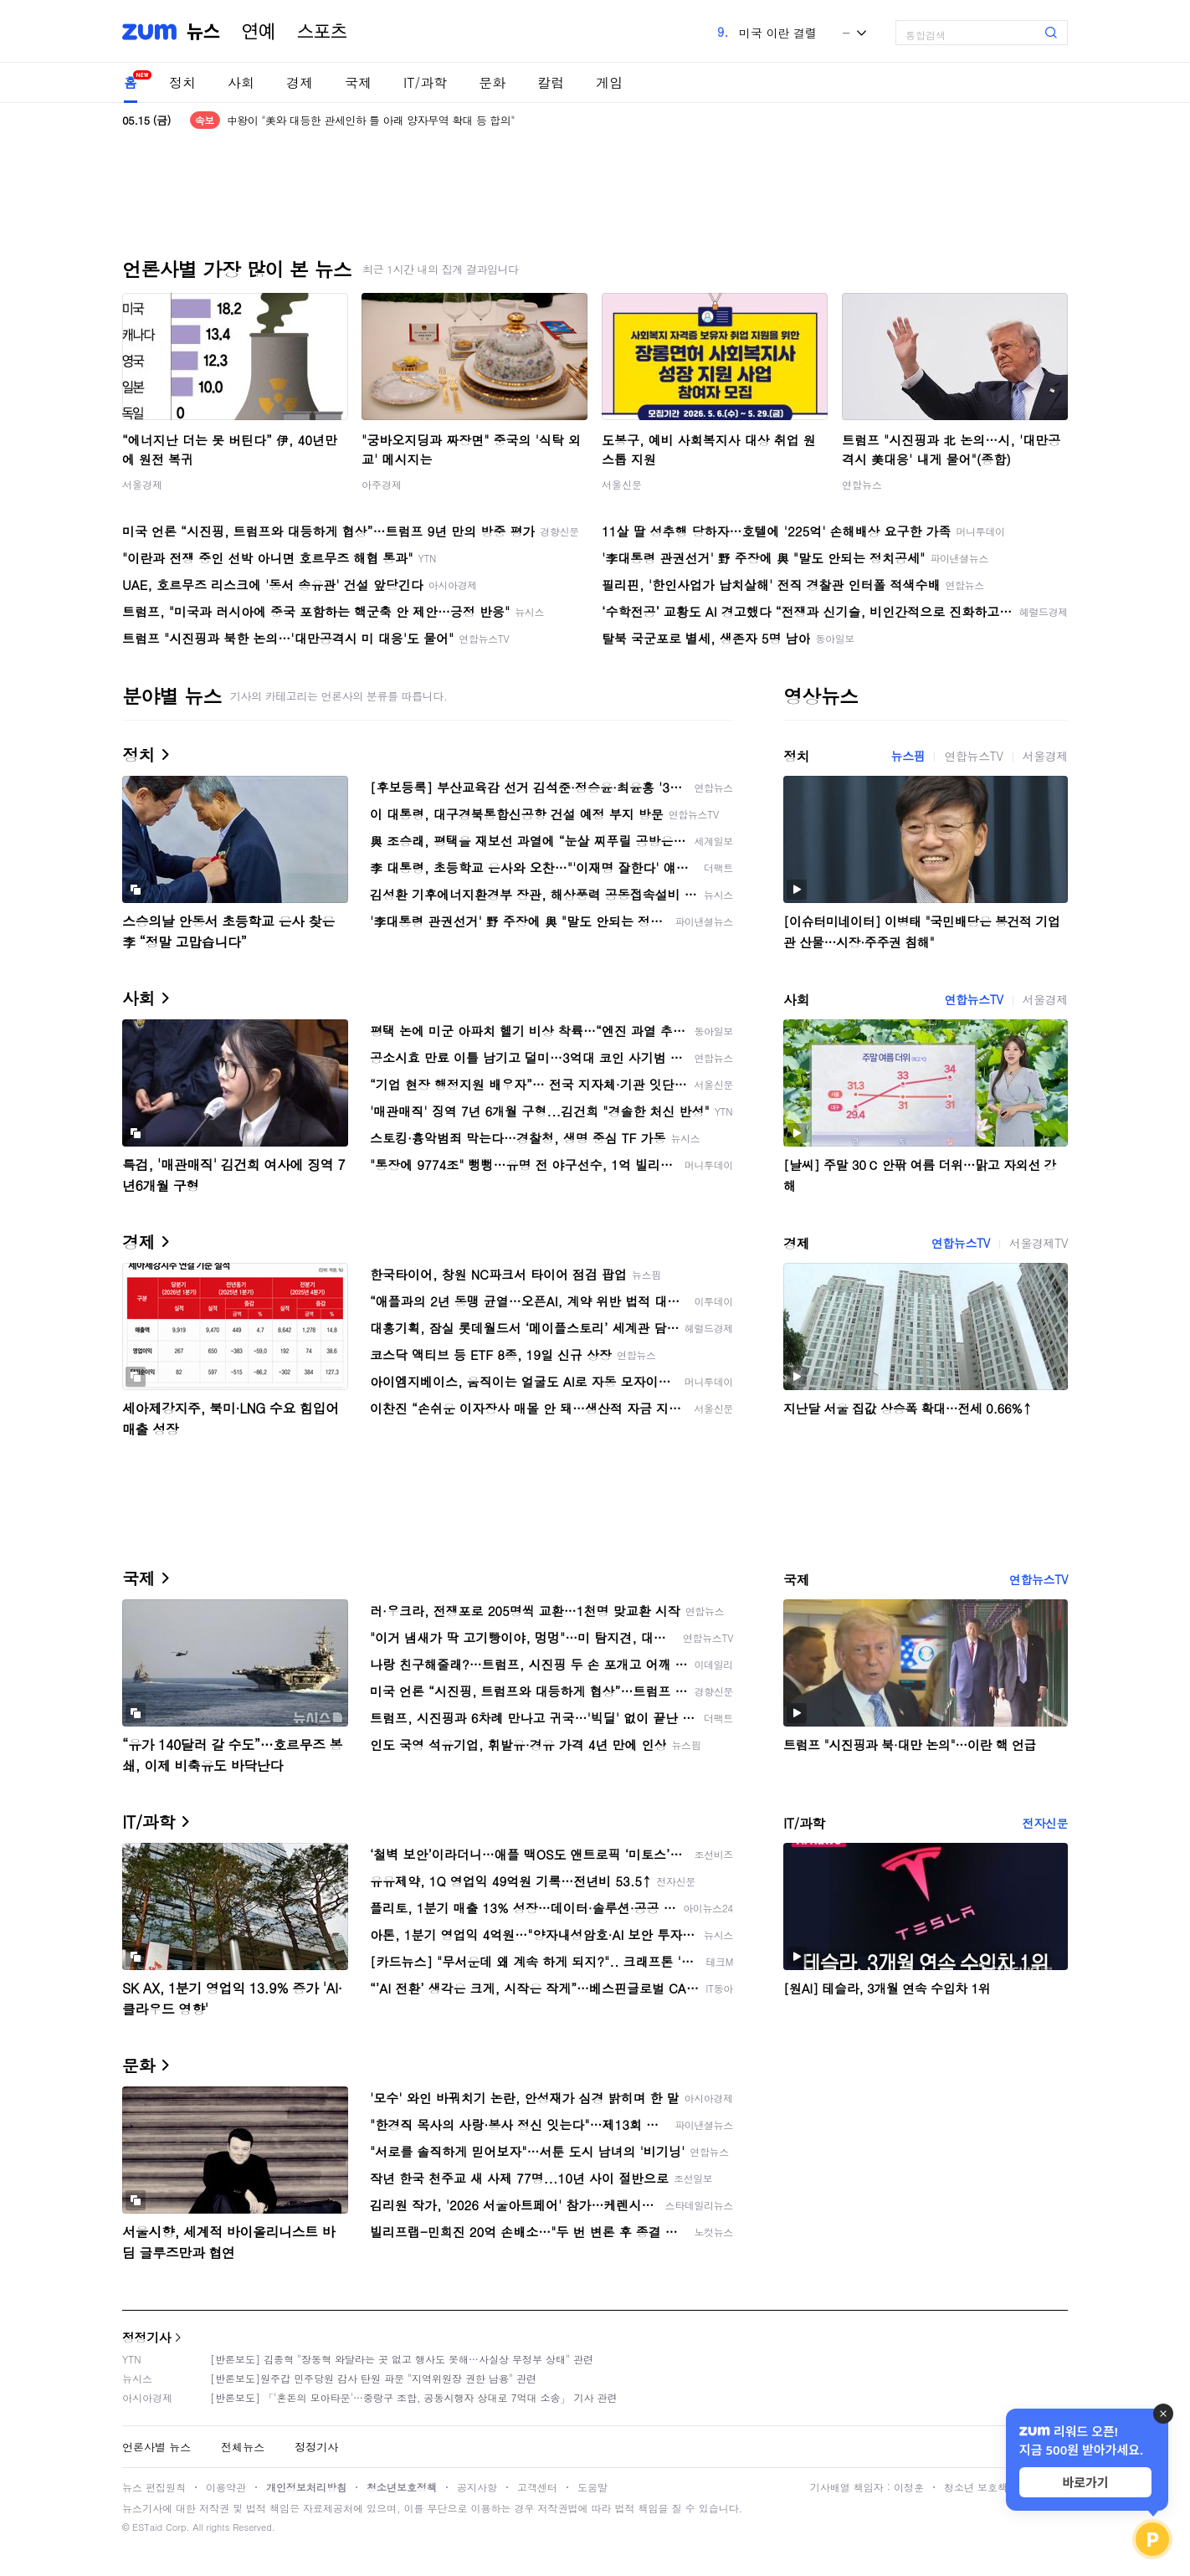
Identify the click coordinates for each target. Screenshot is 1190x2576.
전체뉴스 (242, 2447)
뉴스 (203, 32)
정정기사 (146, 2337)
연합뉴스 (862, 484)
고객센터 (537, 2487)
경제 (299, 82)
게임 (609, 82)
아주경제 (382, 484)
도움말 (592, 2487)
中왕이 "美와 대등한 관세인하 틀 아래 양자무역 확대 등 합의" (371, 120)
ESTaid (147, 2527)
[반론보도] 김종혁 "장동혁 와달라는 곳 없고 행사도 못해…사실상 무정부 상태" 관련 (401, 2359)
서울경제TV (1038, 1242)
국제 (358, 82)
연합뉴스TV (973, 755)
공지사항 (477, 2487)
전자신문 (1045, 1822)
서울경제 (142, 484)
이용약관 (226, 2487)
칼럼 (550, 82)
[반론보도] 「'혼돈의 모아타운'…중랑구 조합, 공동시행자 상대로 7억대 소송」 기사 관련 (414, 2397)
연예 (258, 32)
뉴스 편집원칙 (154, 2487)
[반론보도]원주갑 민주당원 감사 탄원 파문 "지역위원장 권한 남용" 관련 (373, 2378)
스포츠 (322, 32)
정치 (182, 82)
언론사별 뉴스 (156, 2447)
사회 (241, 82)
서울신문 (622, 484)
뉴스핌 (908, 755)
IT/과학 (425, 82)
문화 (492, 82)
